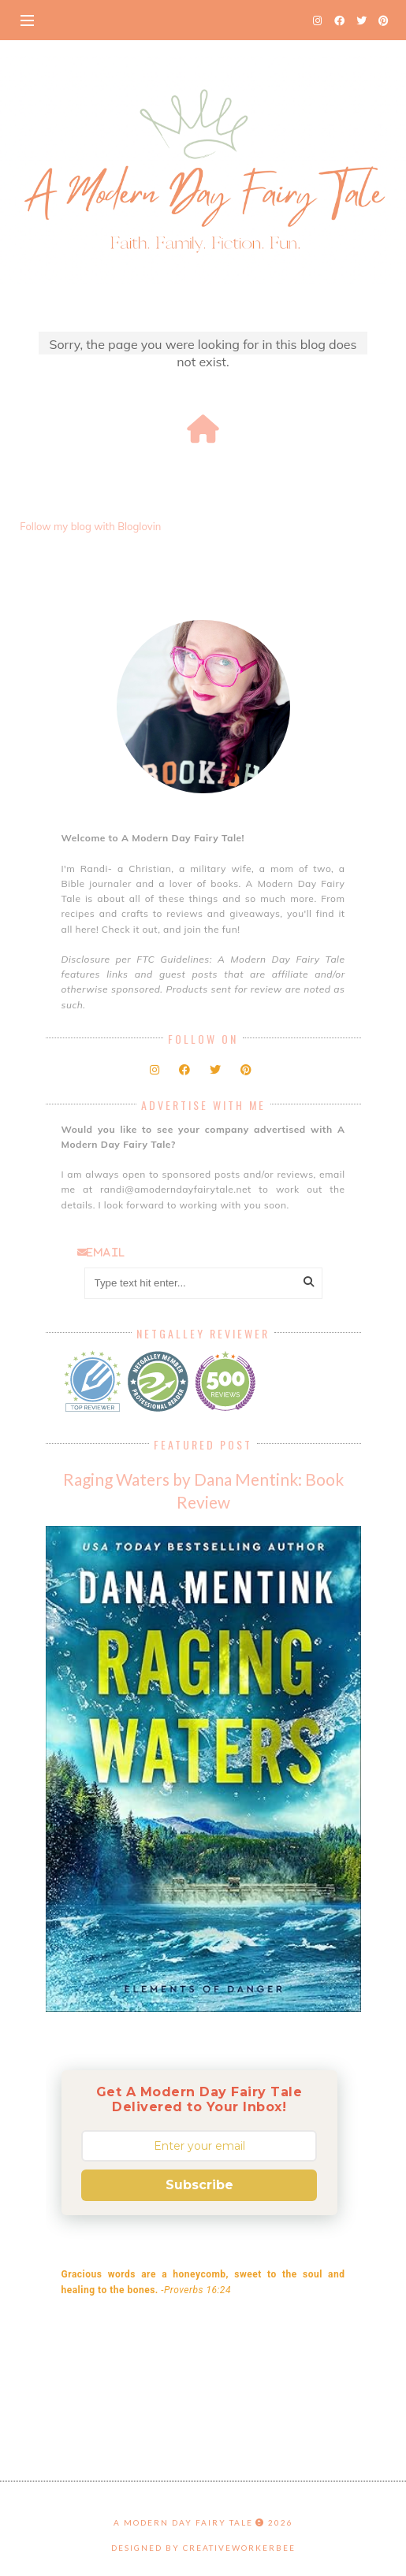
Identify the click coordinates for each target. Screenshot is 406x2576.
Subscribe (199, 2184)
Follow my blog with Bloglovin (90, 526)
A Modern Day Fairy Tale (183, 2522)
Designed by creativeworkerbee (203, 2547)
